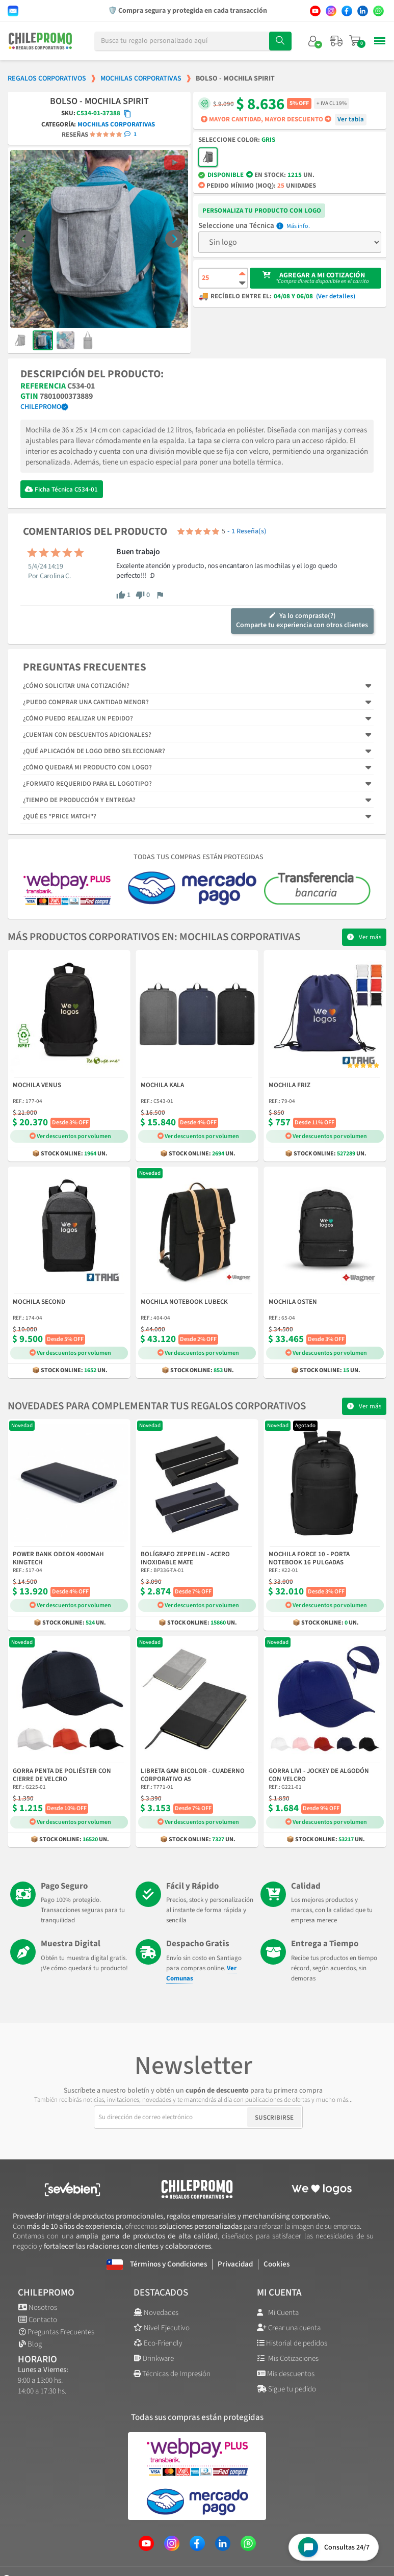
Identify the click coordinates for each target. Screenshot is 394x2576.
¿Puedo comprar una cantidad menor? (86, 702)
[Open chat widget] (333, 2547)
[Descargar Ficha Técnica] (28, 489)
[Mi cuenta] (313, 41)
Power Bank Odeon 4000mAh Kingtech (58, 1558)
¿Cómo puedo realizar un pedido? (78, 718)
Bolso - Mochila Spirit (99, 101)
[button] (24, 239)
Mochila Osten (293, 1302)
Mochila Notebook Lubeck (184, 1302)
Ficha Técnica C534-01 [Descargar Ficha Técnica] (66, 489)
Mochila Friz (289, 1085)
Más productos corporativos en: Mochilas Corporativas (154, 936)
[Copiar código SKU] (127, 114)
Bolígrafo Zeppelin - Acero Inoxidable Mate (185, 1558)
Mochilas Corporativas (116, 124)
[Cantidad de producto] (223, 278)
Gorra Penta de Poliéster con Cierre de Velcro (62, 1775)
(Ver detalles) (335, 296)
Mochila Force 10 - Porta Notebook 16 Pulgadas (309, 1558)
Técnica (261, 226)
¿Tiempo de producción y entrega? (79, 800)
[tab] (197, 685)
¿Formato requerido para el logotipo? (87, 783)
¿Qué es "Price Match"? (59, 816)
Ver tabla (350, 119)
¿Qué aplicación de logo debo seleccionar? (94, 751)
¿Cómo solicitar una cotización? (76, 685)
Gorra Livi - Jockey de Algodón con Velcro (319, 1775)
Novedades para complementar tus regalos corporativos (157, 1405)
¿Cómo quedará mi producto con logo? (87, 767)
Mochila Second (39, 1302)
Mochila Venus (37, 1085)
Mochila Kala (162, 1085)
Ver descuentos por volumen (70, 1136)
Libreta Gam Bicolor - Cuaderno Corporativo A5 (193, 1775)
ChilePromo (40, 407)
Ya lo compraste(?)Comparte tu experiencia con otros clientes (302, 620)
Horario (37, 2359)
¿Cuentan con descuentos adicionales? (87, 734)
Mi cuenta (279, 2293)
